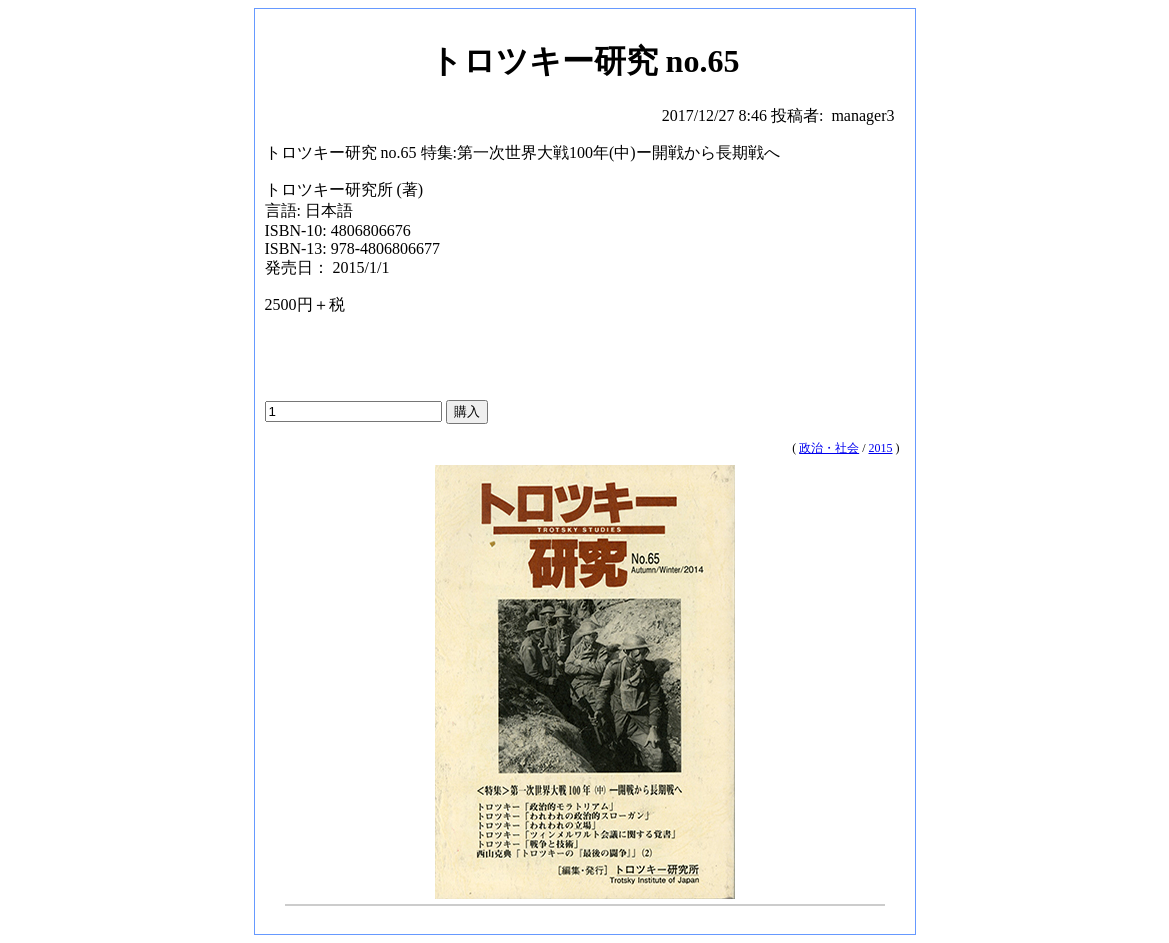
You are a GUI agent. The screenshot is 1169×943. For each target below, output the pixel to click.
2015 (881, 448)
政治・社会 (829, 448)
